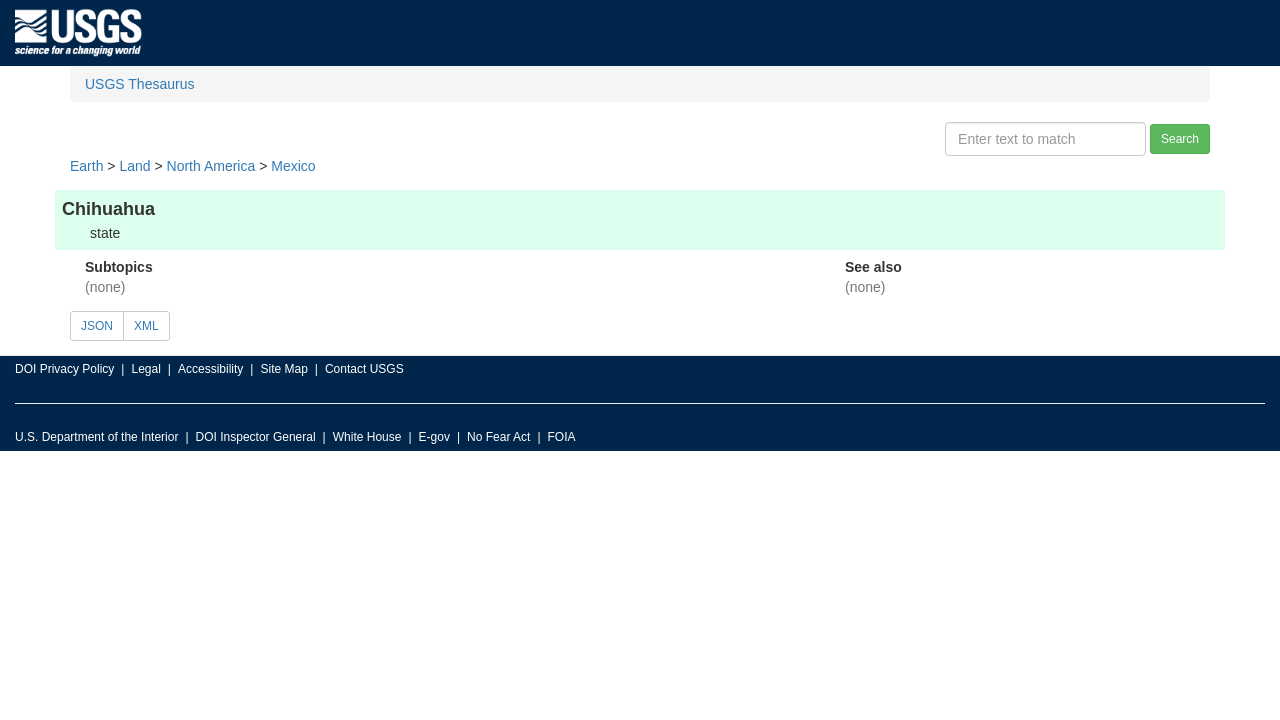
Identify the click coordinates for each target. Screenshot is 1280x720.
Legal (145, 369)
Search (1180, 139)
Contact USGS (364, 369)
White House (367, 437)
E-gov (434, 437)
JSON (97, 326)
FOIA (562, 437)
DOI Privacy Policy (64, 369)
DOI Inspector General (256, 437)
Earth (86, 166)
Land (134, 166)
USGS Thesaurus (139, 84)
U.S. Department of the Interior (96, 437)
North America (211, 166)
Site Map (283, 369)
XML (146, 326)
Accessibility (210, 369)
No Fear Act (498, 437)
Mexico (293, 166)
